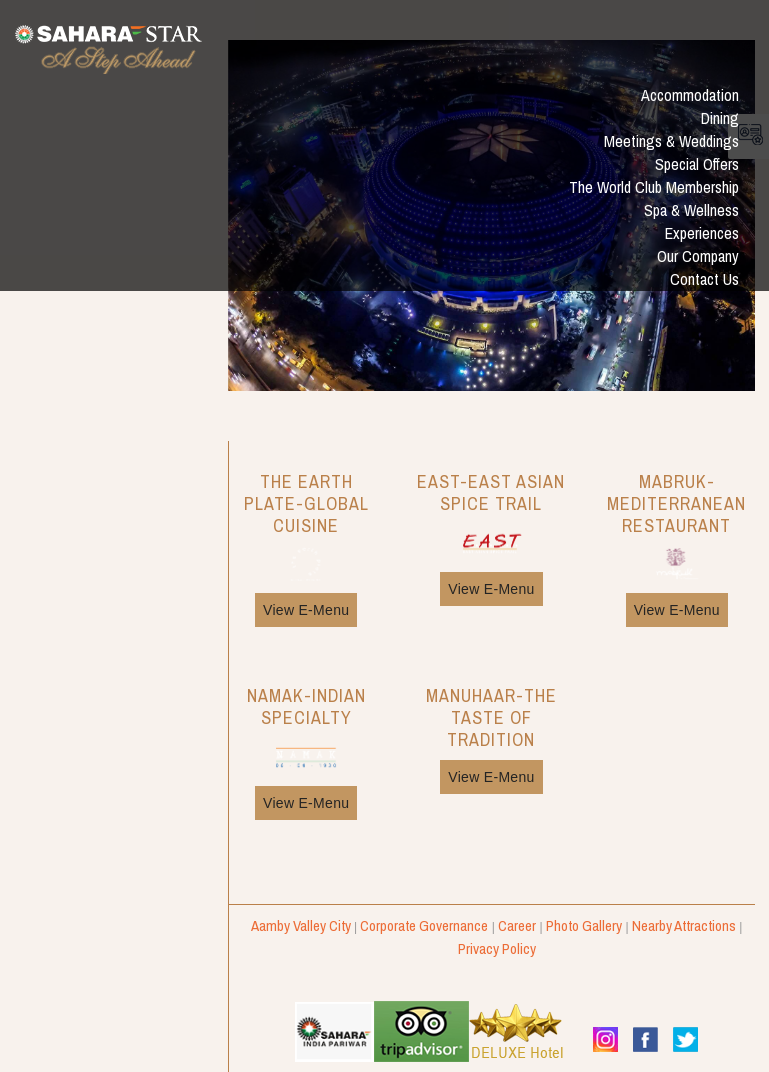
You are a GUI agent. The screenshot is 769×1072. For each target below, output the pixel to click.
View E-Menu (306, 610)
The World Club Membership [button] (654, 187)
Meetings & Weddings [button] (671, 141)
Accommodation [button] (690, 95)
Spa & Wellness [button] (691, 210)
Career (517, 925)
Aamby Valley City (301, 925)
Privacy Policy (497, 948)
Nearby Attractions (684, 925)
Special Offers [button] (697, 164)
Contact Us (704, 279)
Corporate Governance (424, 925)
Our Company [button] (698, 256)
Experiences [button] (702, 233)
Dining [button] (720, 118)
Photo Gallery (584, 925)
